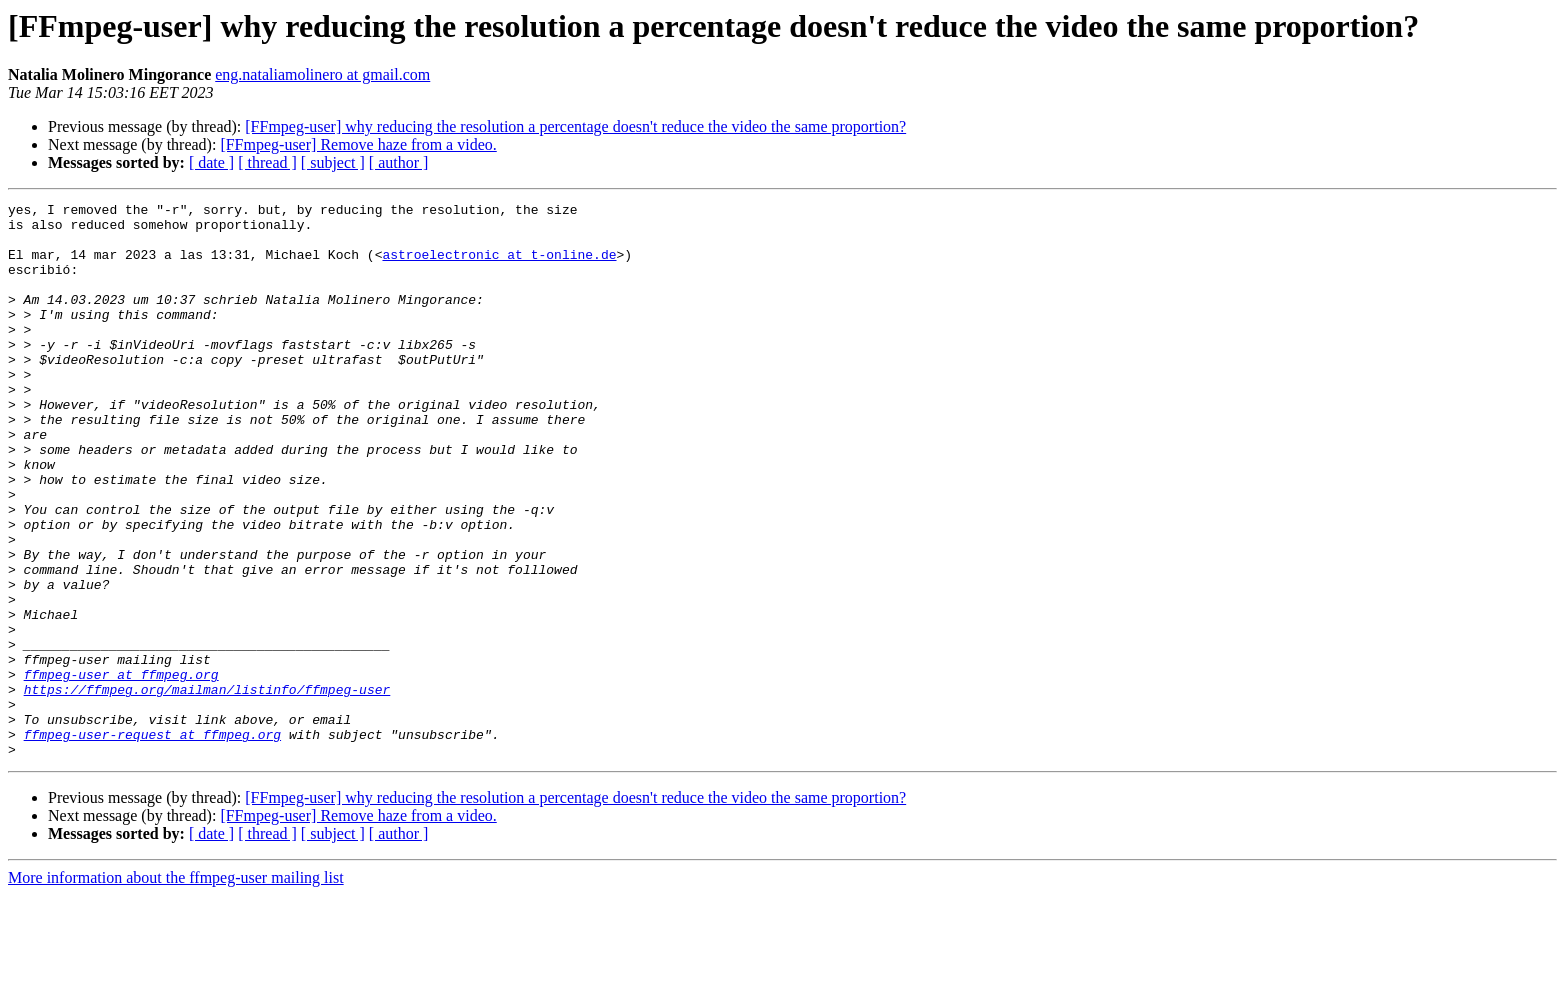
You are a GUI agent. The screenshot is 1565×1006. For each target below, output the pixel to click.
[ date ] (211, 162)
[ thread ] (267, 162)
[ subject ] (333, 162)
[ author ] (399, 162)
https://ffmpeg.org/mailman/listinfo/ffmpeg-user (207, 788)
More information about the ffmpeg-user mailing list (176, 988)
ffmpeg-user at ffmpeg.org (121, 770)
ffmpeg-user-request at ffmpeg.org (152, 842)
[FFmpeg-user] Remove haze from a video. (358, 144)
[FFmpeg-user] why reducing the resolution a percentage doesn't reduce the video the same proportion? (575, 126)
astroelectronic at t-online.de (499, 266)
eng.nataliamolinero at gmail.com (322, 74)
